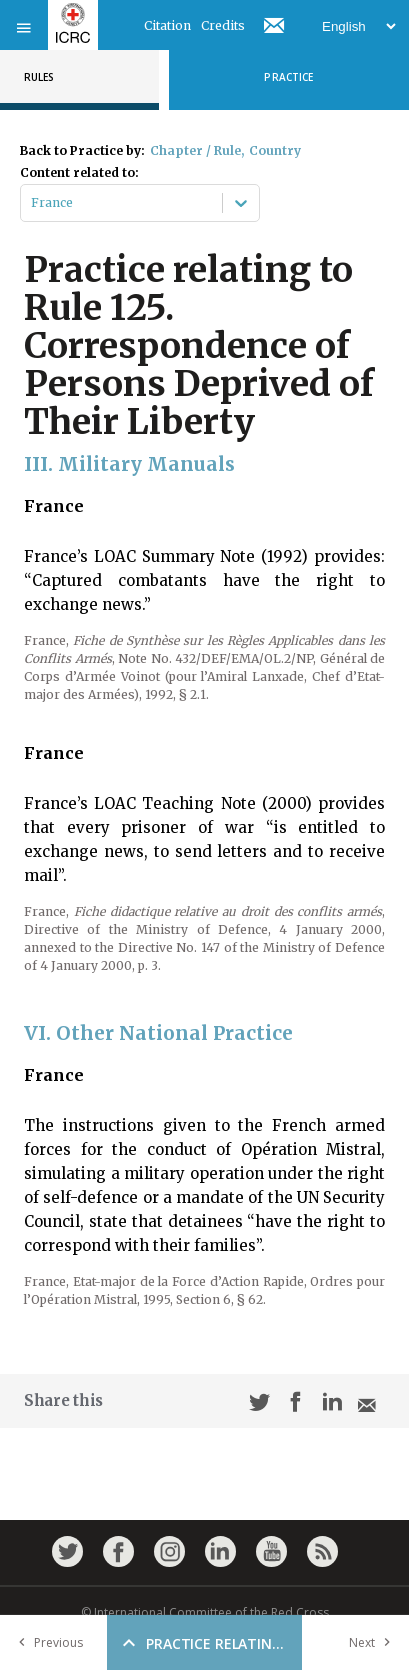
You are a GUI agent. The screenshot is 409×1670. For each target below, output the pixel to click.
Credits (223, 25)
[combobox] (32, 203)
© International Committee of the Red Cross (205, 1612)
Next (374, 1642)
